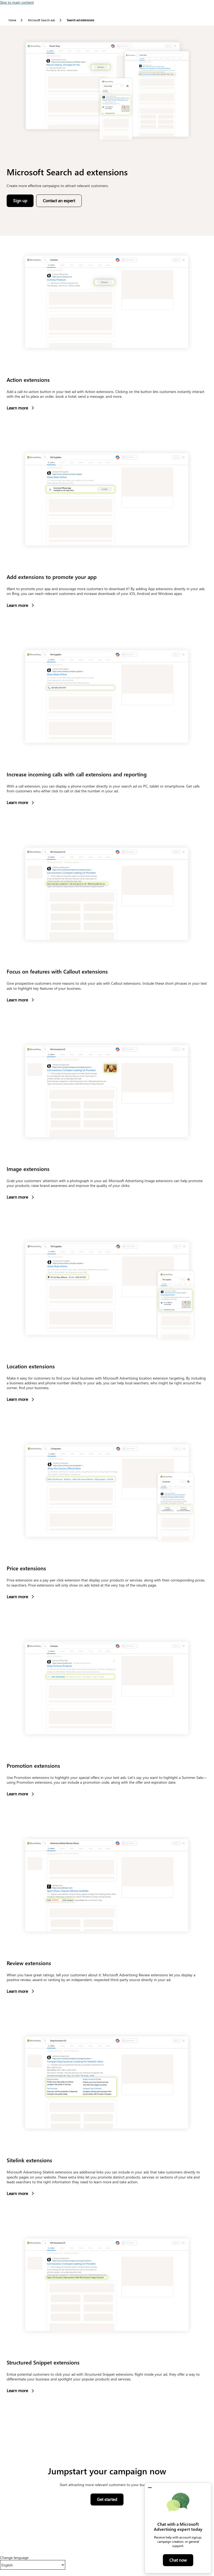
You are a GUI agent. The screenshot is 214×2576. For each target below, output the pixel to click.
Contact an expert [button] (59, 200)
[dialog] (178, 2527)
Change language (14, 2557)
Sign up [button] (23, 202)
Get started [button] (110, 2500)
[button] (149, 2487)
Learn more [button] (20, 408)
